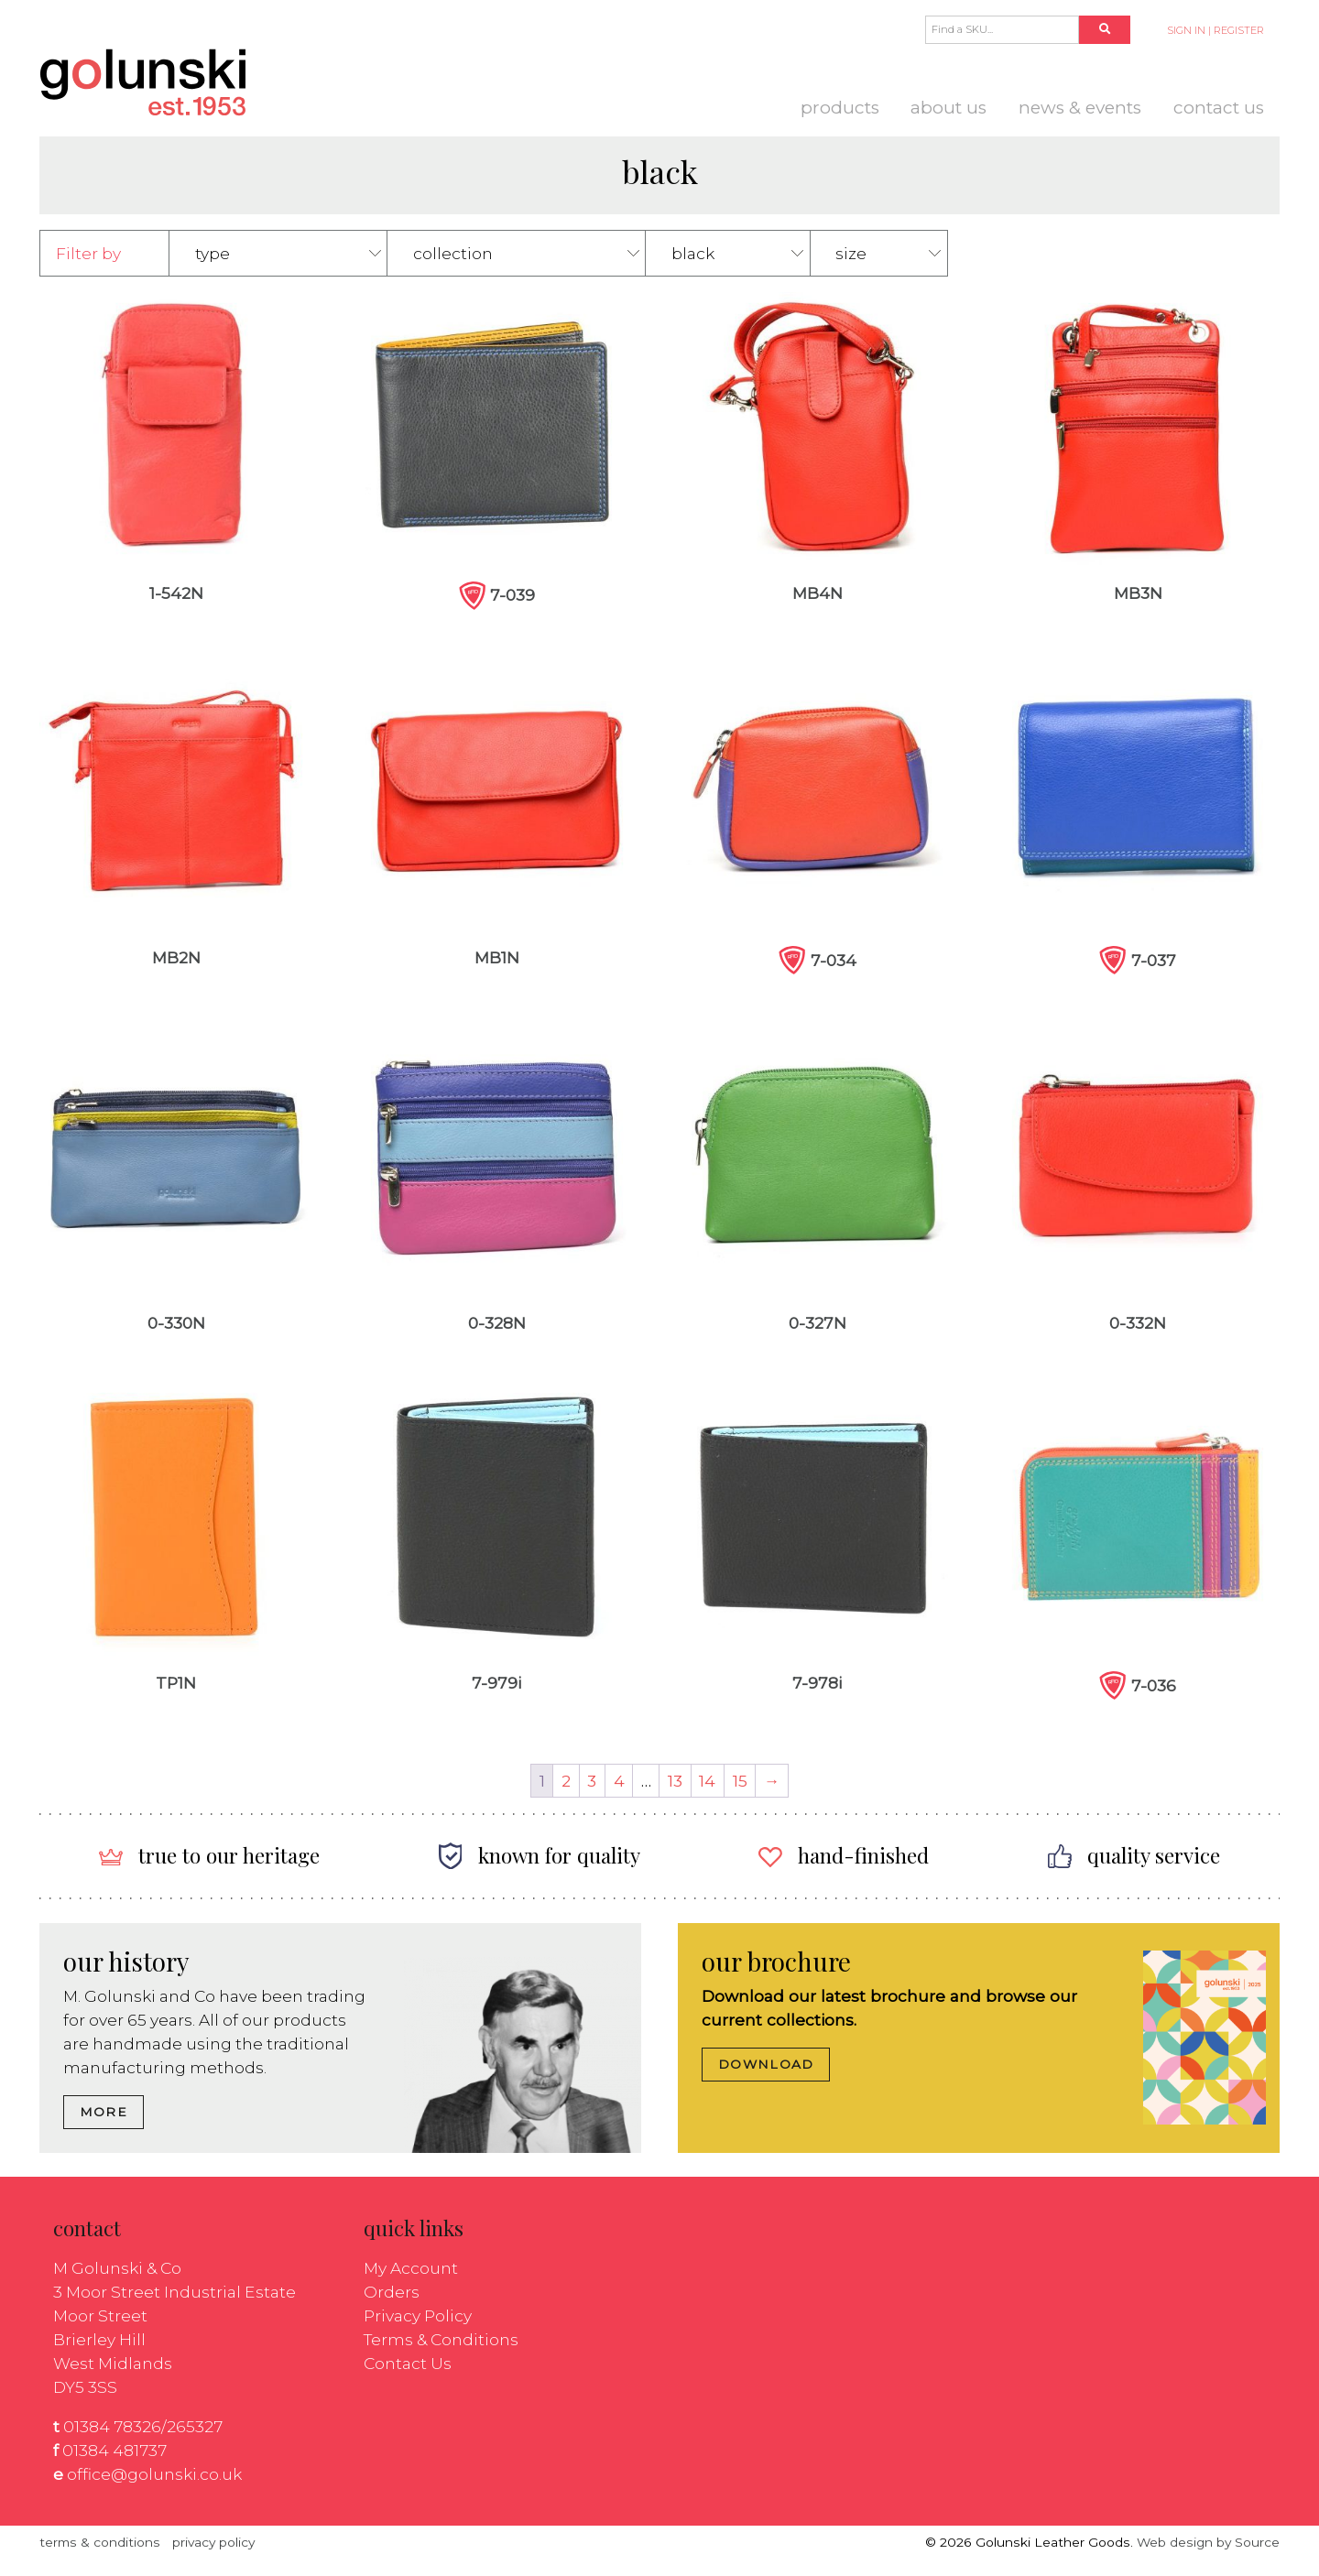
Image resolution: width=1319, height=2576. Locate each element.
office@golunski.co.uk (154, 2474)
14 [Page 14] (707, 1780)
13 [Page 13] (675, 1780)
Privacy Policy (418, 2315)
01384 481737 (114, 2450)
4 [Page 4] (619, 1780)
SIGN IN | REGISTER (1215, 30)
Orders (392, 2291)
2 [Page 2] (566, 1780)
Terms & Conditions (441, 2339)
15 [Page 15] (740, 1780)
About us (948, 107)
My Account (411, 2267)
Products (840, 107)
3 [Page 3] (591, 1780)
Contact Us (1218, 107)
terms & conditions (99, 2542)
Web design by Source (1208, 2542)
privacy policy (213, 2542)
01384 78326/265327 (143, 2426)
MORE (104, 2111)
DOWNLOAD (766, 2064)
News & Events (1080, 107)
